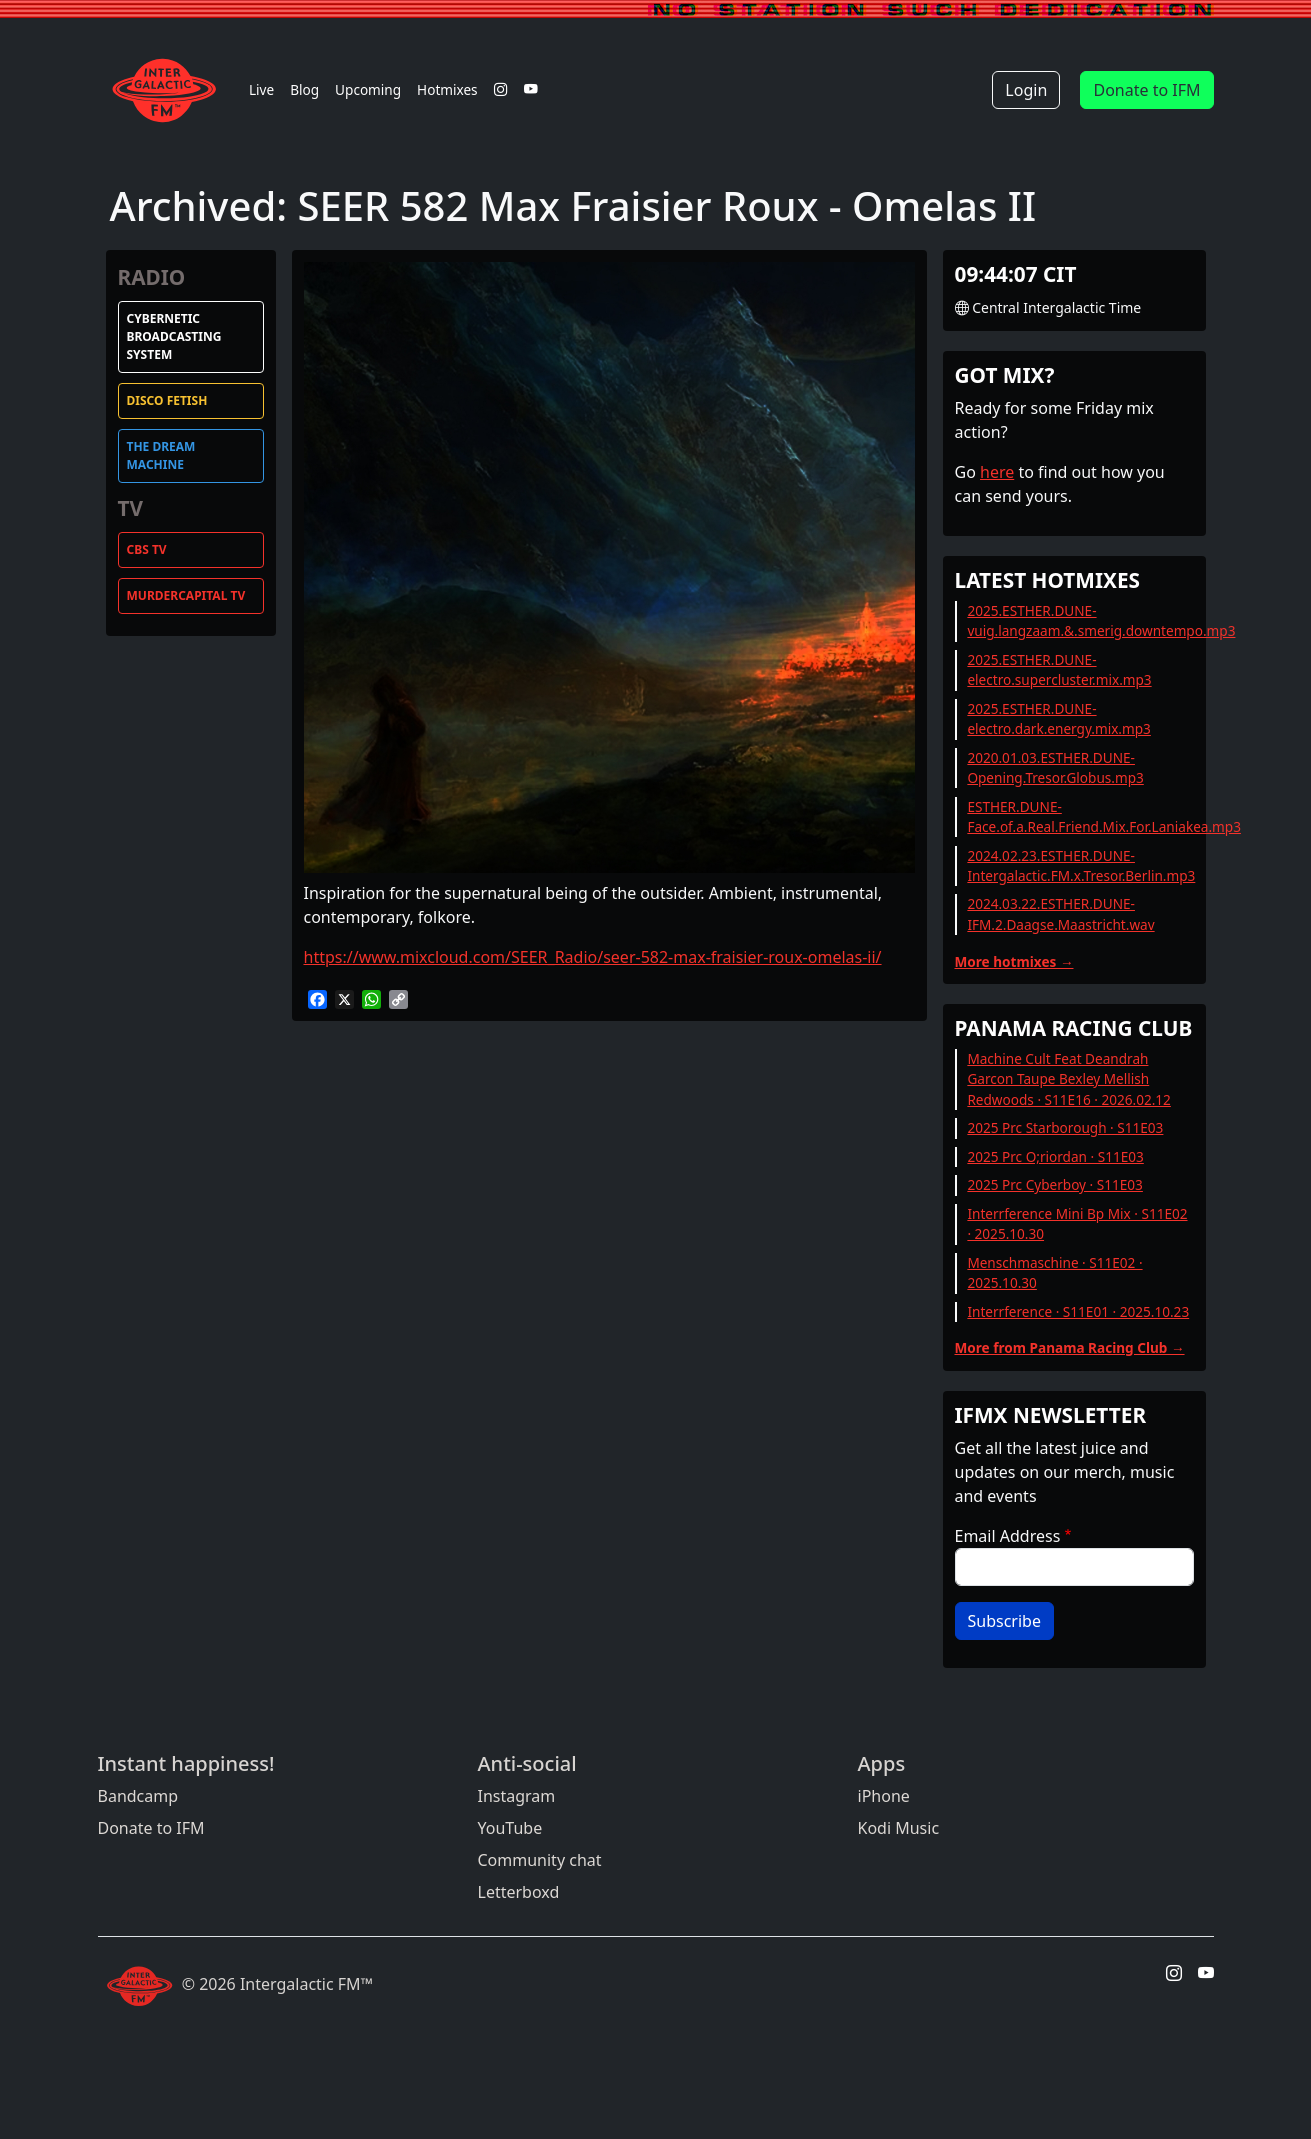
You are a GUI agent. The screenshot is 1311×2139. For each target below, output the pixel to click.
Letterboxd (519, 1892)
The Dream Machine (161, 455)
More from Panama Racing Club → (1070, 1347)
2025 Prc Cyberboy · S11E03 (1055, 1184)
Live (261, 89)
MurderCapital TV (186, 595)
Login (1026, 90)
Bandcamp (138, 1796)
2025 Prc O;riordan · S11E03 (1055, 1156)
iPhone (884, 1796)
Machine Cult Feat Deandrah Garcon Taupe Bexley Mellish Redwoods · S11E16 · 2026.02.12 (1069, 1079)
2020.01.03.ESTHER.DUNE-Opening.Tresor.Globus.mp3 (1055, 767)
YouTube (510, 1828)
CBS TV (147, 549)
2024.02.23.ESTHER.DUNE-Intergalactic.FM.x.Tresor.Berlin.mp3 (1081, 865)
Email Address (1008, 1536)
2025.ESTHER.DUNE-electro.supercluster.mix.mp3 (1059, 669)
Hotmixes (447, 89)
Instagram (517, 1796)
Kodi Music (899, 1828)
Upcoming (368, 89)
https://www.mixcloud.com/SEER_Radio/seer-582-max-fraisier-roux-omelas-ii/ (593, 957)
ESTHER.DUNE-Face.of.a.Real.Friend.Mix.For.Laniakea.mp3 (1104, 816)
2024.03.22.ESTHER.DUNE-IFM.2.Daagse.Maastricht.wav (1060, 913)
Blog (304, 89)
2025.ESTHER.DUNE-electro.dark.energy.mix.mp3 (1059, 718)
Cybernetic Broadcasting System (174, 336)
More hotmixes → (1014, 961)
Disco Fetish (167, 400)
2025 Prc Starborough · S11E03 (1065, 1127)
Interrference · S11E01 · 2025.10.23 (1078, 1311)
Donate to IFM (1146, 90)
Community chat (540, 1860)
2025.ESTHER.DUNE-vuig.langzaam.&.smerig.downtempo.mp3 (1101, 620)
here (997, 472)
